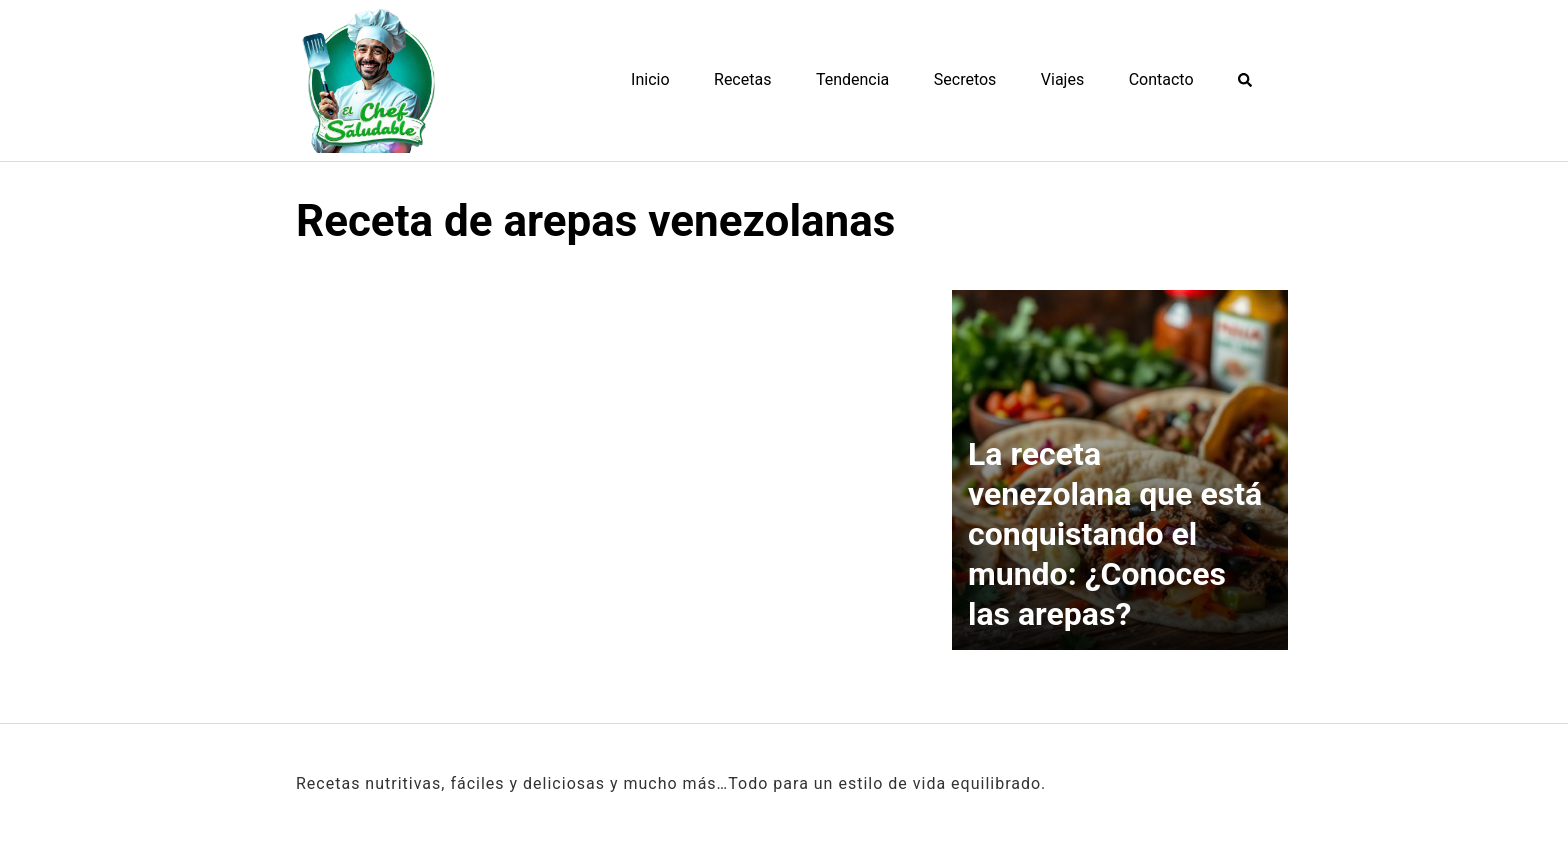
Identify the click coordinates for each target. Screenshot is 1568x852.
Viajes (1062, 79)
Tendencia (852, 79)
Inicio (650, 79)
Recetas (742, 79)
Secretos (965, 79)
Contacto (1161, 79)
